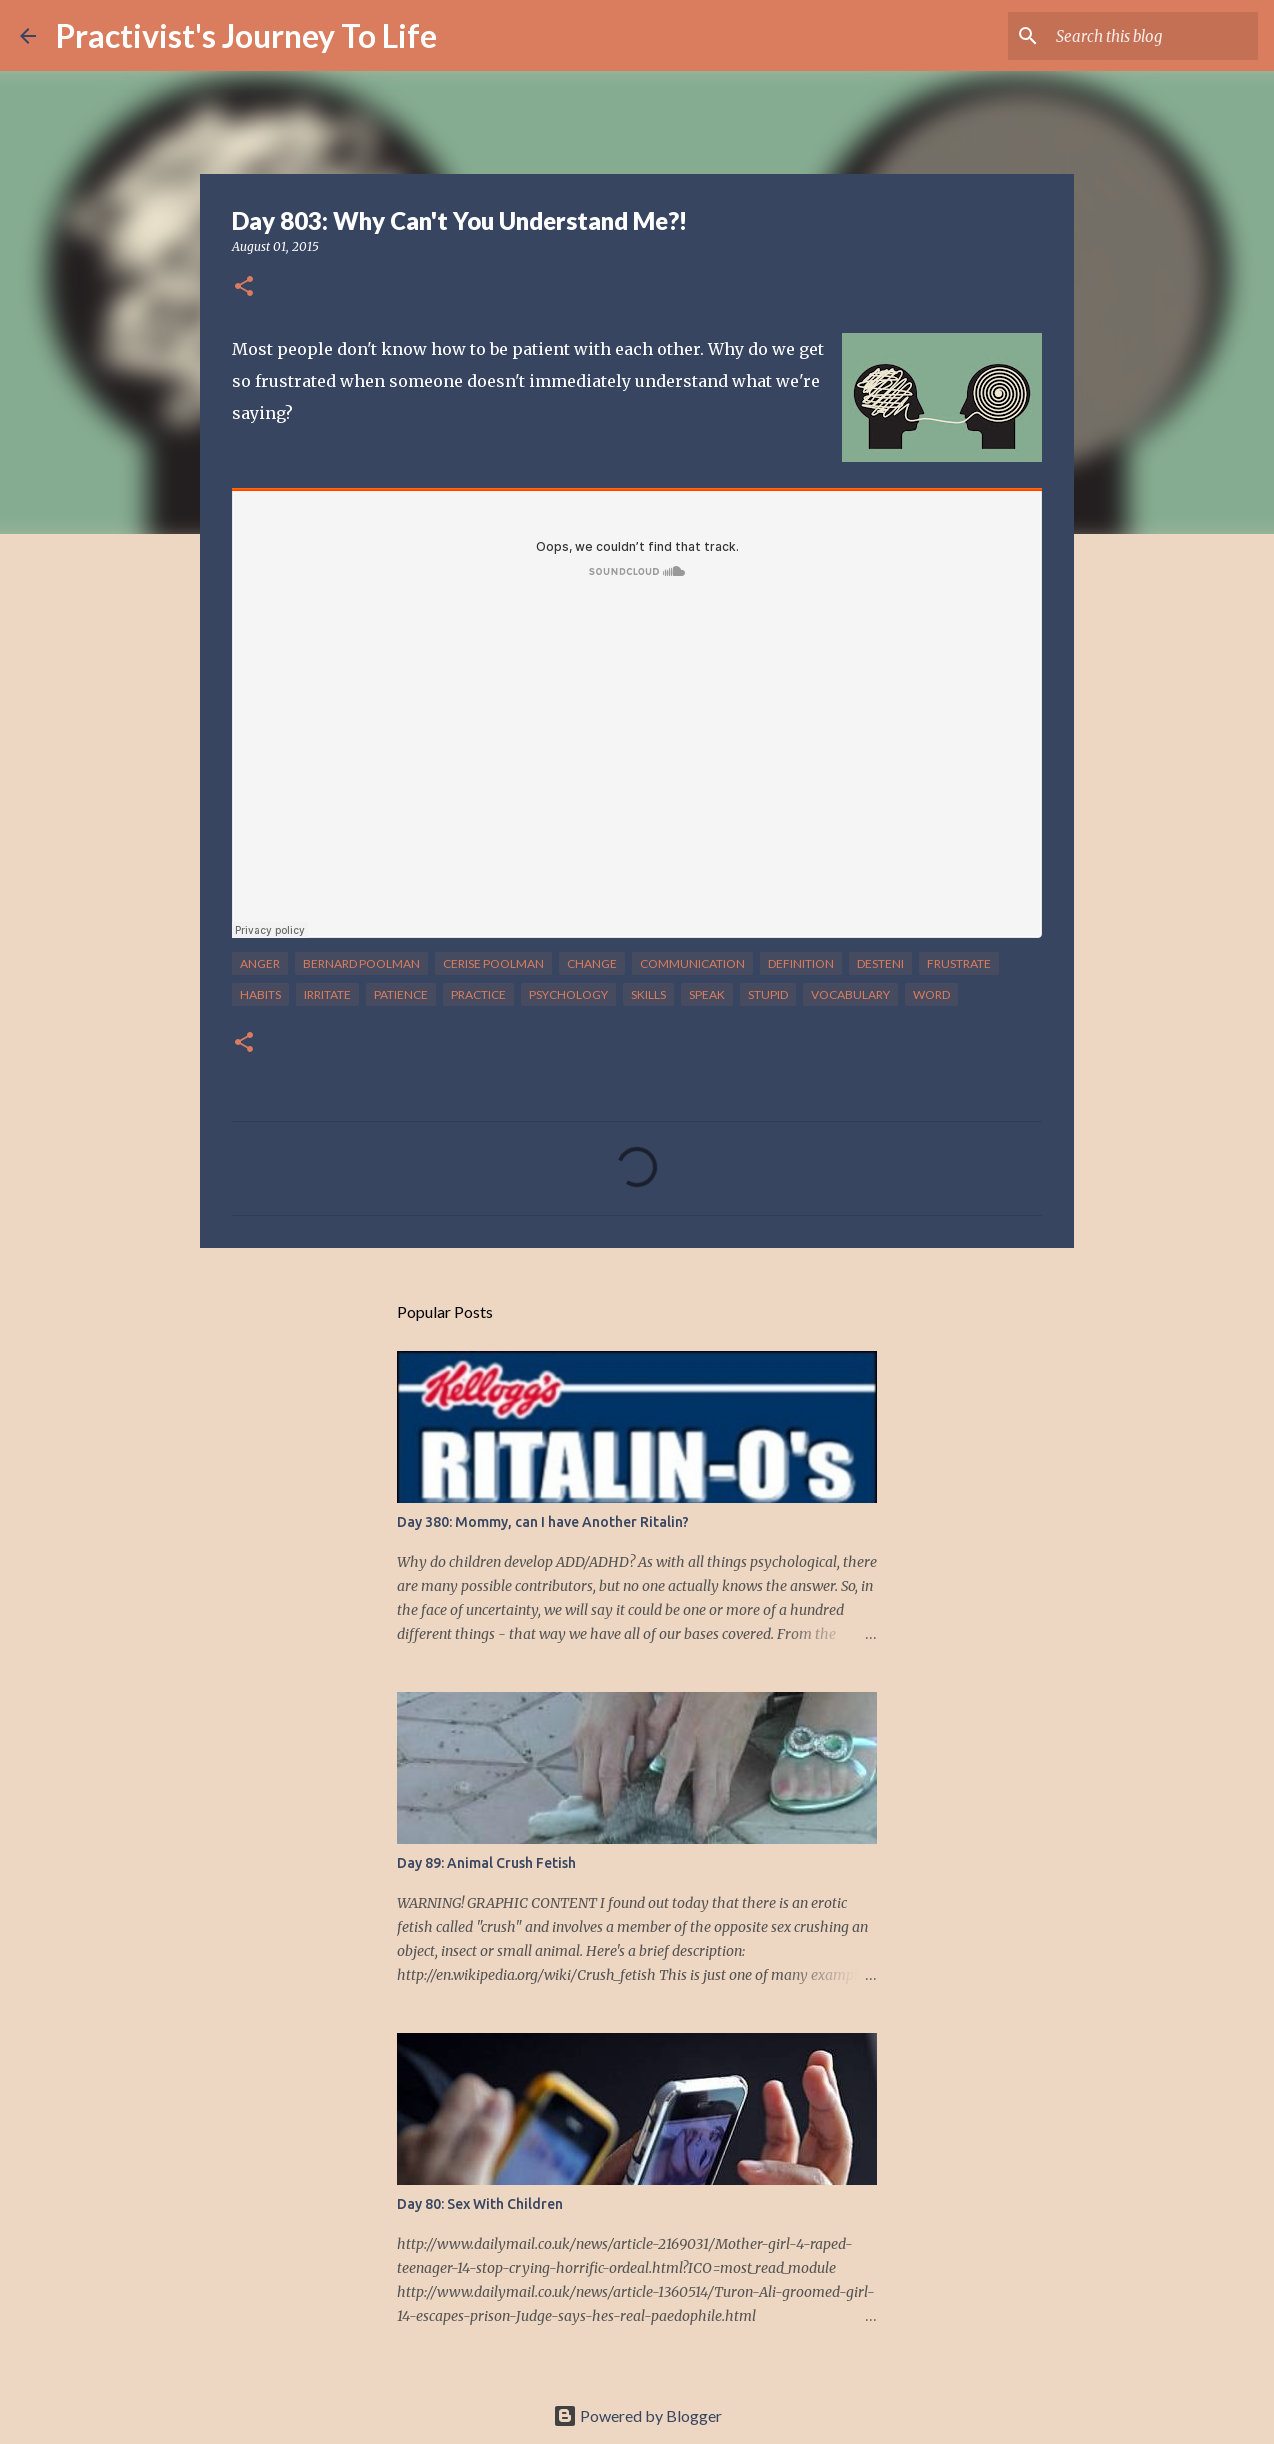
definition (801, 963)
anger (260, 963)
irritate (327, 994)
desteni (880, 963)
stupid (768, 994)
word (931, 994)
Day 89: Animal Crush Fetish (486, 1863)
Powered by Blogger (637, 2415)
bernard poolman (361, 963)
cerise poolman (493, 963)
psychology (568, 994)
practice (478, 994)
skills (648, 994)
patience (401, 994)
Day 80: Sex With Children (480, 2204)
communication (692, 963)
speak (707, 994)
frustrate (959, 963)
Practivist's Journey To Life (246, 35)
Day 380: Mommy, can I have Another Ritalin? (543, 1522)
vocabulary (850, 994)
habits (260, 994)
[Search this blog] (1153, 36)
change (592, 963)
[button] (244, 287)
